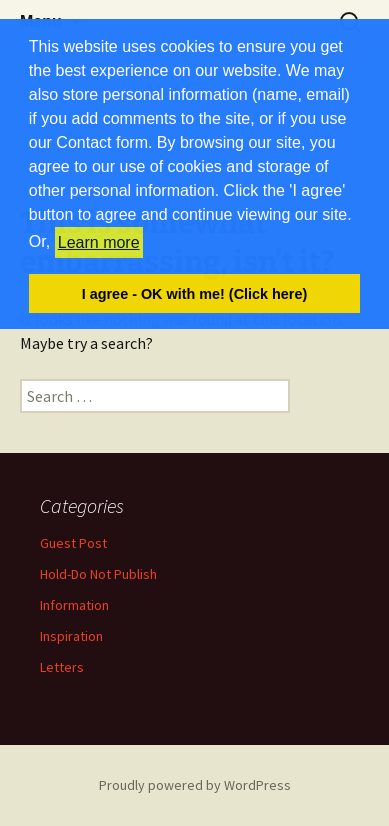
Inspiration (71, 636)
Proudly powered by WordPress (195, 785)
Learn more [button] (99, 242)
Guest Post (73, 543)
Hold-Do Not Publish (98, 574)
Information (74, 605)
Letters (62, 667)
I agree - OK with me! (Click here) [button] (195, 294)
